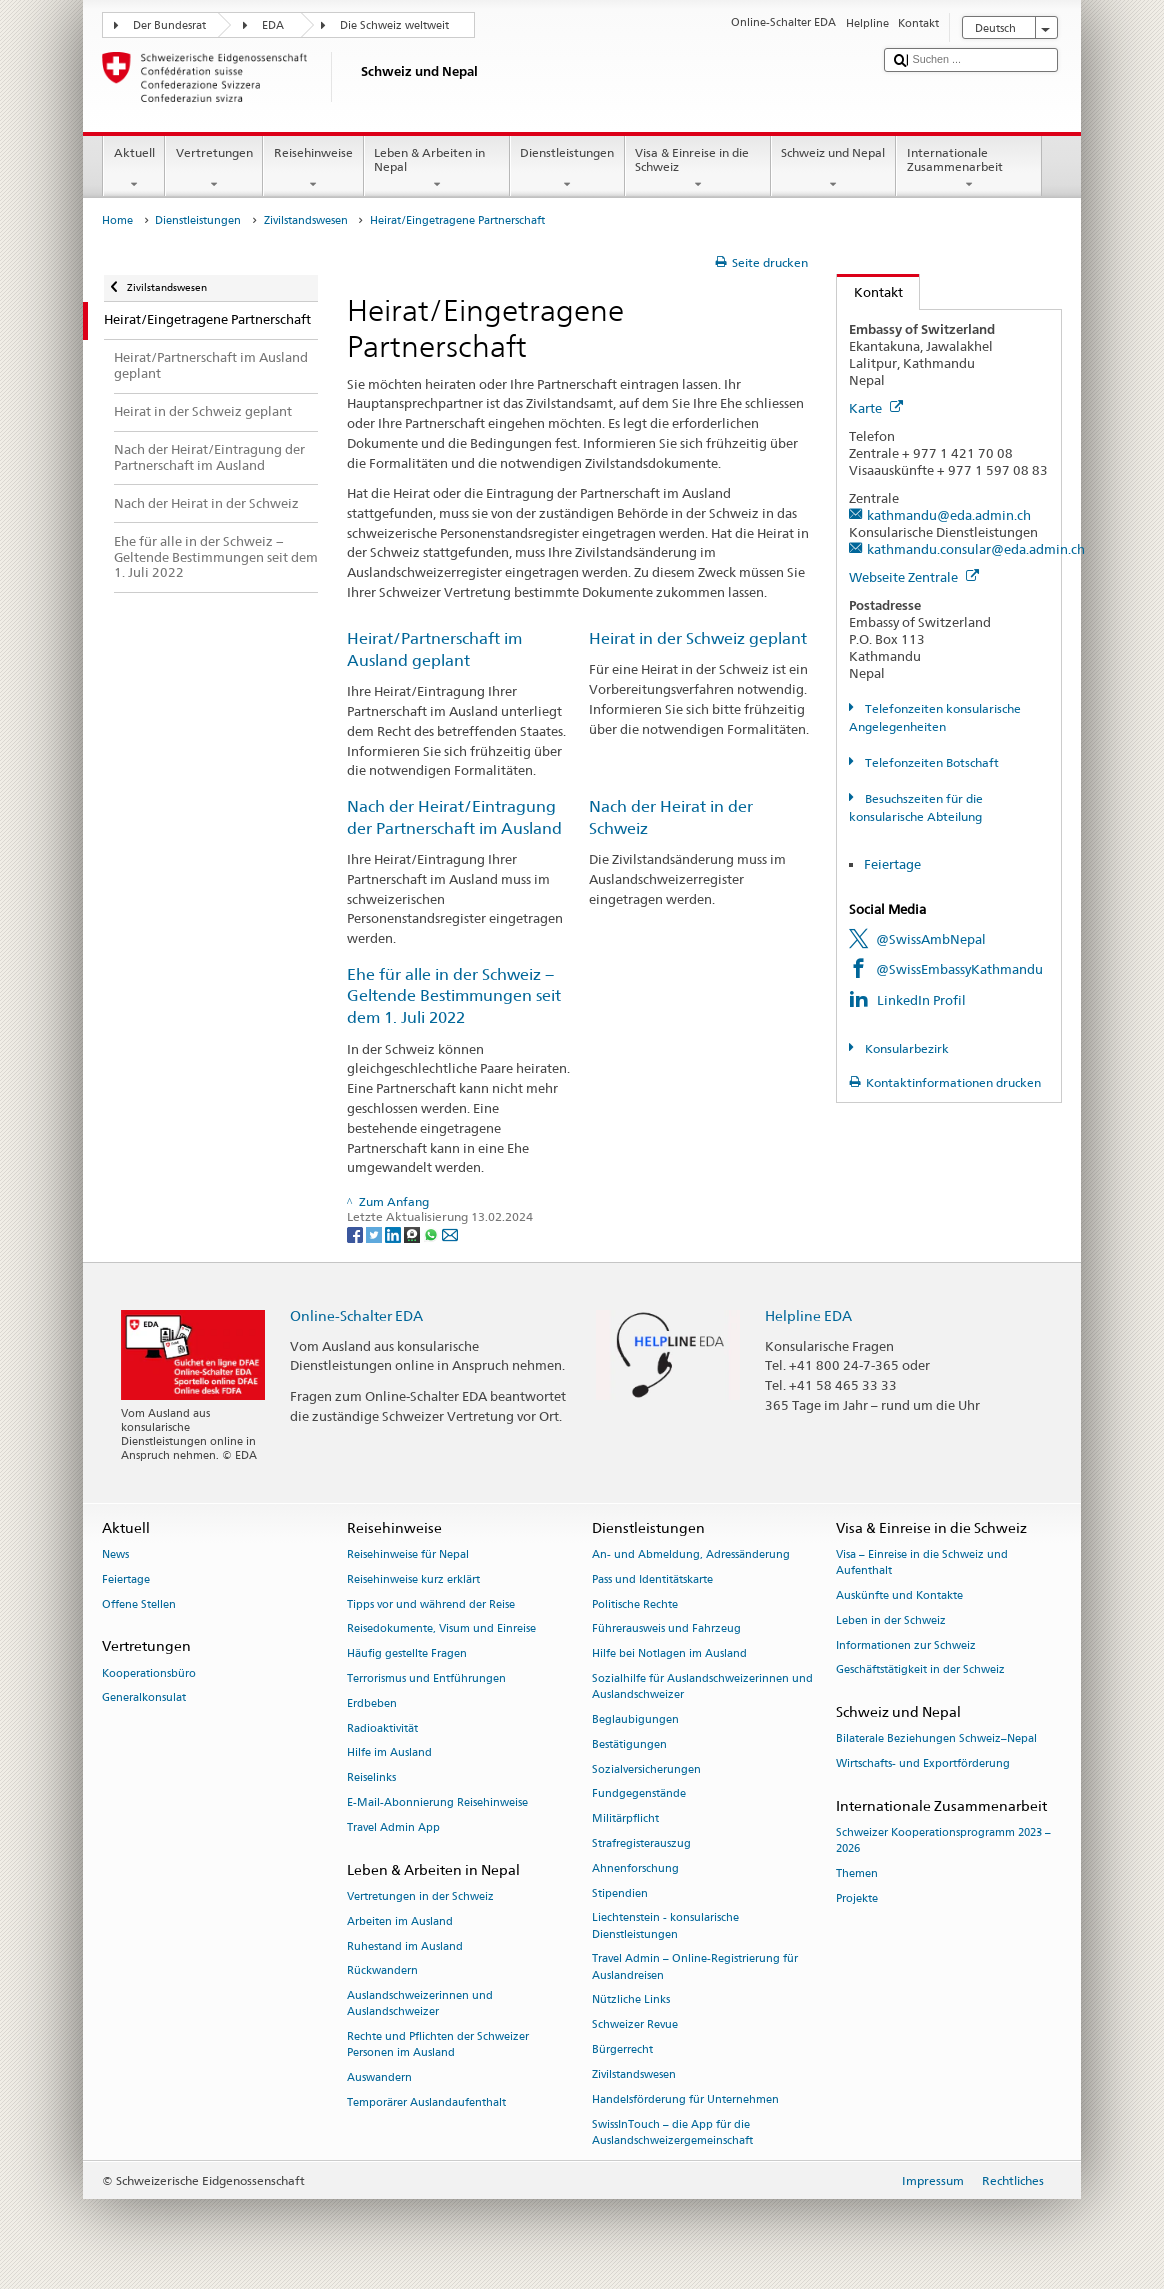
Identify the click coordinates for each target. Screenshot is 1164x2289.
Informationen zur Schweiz (906, 1645)
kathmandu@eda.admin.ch (949, 515)
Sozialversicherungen (646, 1769)
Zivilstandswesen (306, 220)
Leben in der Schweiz (891, 1620)
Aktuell (134, 169)
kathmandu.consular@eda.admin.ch (976, 549)
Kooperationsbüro (149, 1673)
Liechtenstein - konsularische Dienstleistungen (665, 1926)
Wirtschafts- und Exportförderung (923, 1764)
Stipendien (620, 1893)
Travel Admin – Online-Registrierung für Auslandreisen (695, 1967)
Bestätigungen (629, 1744)
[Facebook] (356, 1233)
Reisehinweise (313, 169)
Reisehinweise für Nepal (408, 1554)
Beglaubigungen (635, 1719)
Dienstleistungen (567, 169)
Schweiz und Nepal (833, 169)
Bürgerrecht (622, 2050)
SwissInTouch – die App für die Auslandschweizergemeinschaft (672, 2132)
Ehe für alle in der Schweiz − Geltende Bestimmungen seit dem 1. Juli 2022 (454, 996)
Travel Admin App (393, 1827)
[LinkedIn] (394, 1233)
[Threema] (413, 1233)
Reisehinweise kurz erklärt (413, 1579)
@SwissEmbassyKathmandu (959, 969)
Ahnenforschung (635, 1868)
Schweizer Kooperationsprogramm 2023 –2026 (943, 1841)
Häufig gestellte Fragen (407, 1654)
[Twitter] (375, 1233)
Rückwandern (382, 1971)
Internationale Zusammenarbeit (969, 169)
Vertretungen (214, 169)
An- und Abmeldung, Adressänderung (691, 1554)
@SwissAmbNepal (931, 939)
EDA (273, 25)
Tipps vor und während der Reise (431, 1604)
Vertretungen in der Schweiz (420, 1896)
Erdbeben (372, 1703)
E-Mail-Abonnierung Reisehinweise (437, 1802)
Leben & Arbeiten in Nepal (437, 169)
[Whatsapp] (432, 1233)
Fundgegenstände (639, 1794)
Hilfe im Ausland (389, 1753)
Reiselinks (371, 1778)
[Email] (450, 1233)
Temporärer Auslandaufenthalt (426, 2102)
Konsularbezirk (905, 1048)
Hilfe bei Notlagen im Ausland (669, 1654)
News (115, 1554)
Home (117, 220)
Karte (876, 408)
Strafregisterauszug (641, 1843)
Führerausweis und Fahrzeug (666, 1629)
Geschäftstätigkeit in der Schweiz (920, 1670)
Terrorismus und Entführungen (426, 1678)
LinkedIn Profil (921, 1000)
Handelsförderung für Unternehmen (685, 2099)
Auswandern (379, 2078)
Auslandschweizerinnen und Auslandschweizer (420, 2004)
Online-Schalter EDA (356, 1315)
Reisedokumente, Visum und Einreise (441, 1629)
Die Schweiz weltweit (394, 25)
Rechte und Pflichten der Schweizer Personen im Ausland (438, 2045)
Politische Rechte (635, 1604)
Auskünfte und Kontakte (899, 1595)
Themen (857, 1874)
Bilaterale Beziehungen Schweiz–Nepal (936, 1739)
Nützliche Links (631, 2000)
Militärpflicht (625, 1819)
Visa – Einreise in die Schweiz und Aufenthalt (922, 1562)
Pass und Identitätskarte (652, 1579)
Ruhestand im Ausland (405, 1946)
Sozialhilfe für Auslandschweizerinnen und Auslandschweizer (702, 1686)
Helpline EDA (808, 1315)
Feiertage (894, 864)
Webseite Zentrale (914, 577)
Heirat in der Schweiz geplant (698, 638)
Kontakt (870, 292)
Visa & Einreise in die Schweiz (698, 169)
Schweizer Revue (635, 2025)
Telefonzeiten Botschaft (930, 762)
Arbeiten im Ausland (400, 1921)
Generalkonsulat (144, 1698)
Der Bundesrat (169, 25)
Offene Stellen (139, 1604)
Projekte (857, 1898)
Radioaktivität (382, 1728)
